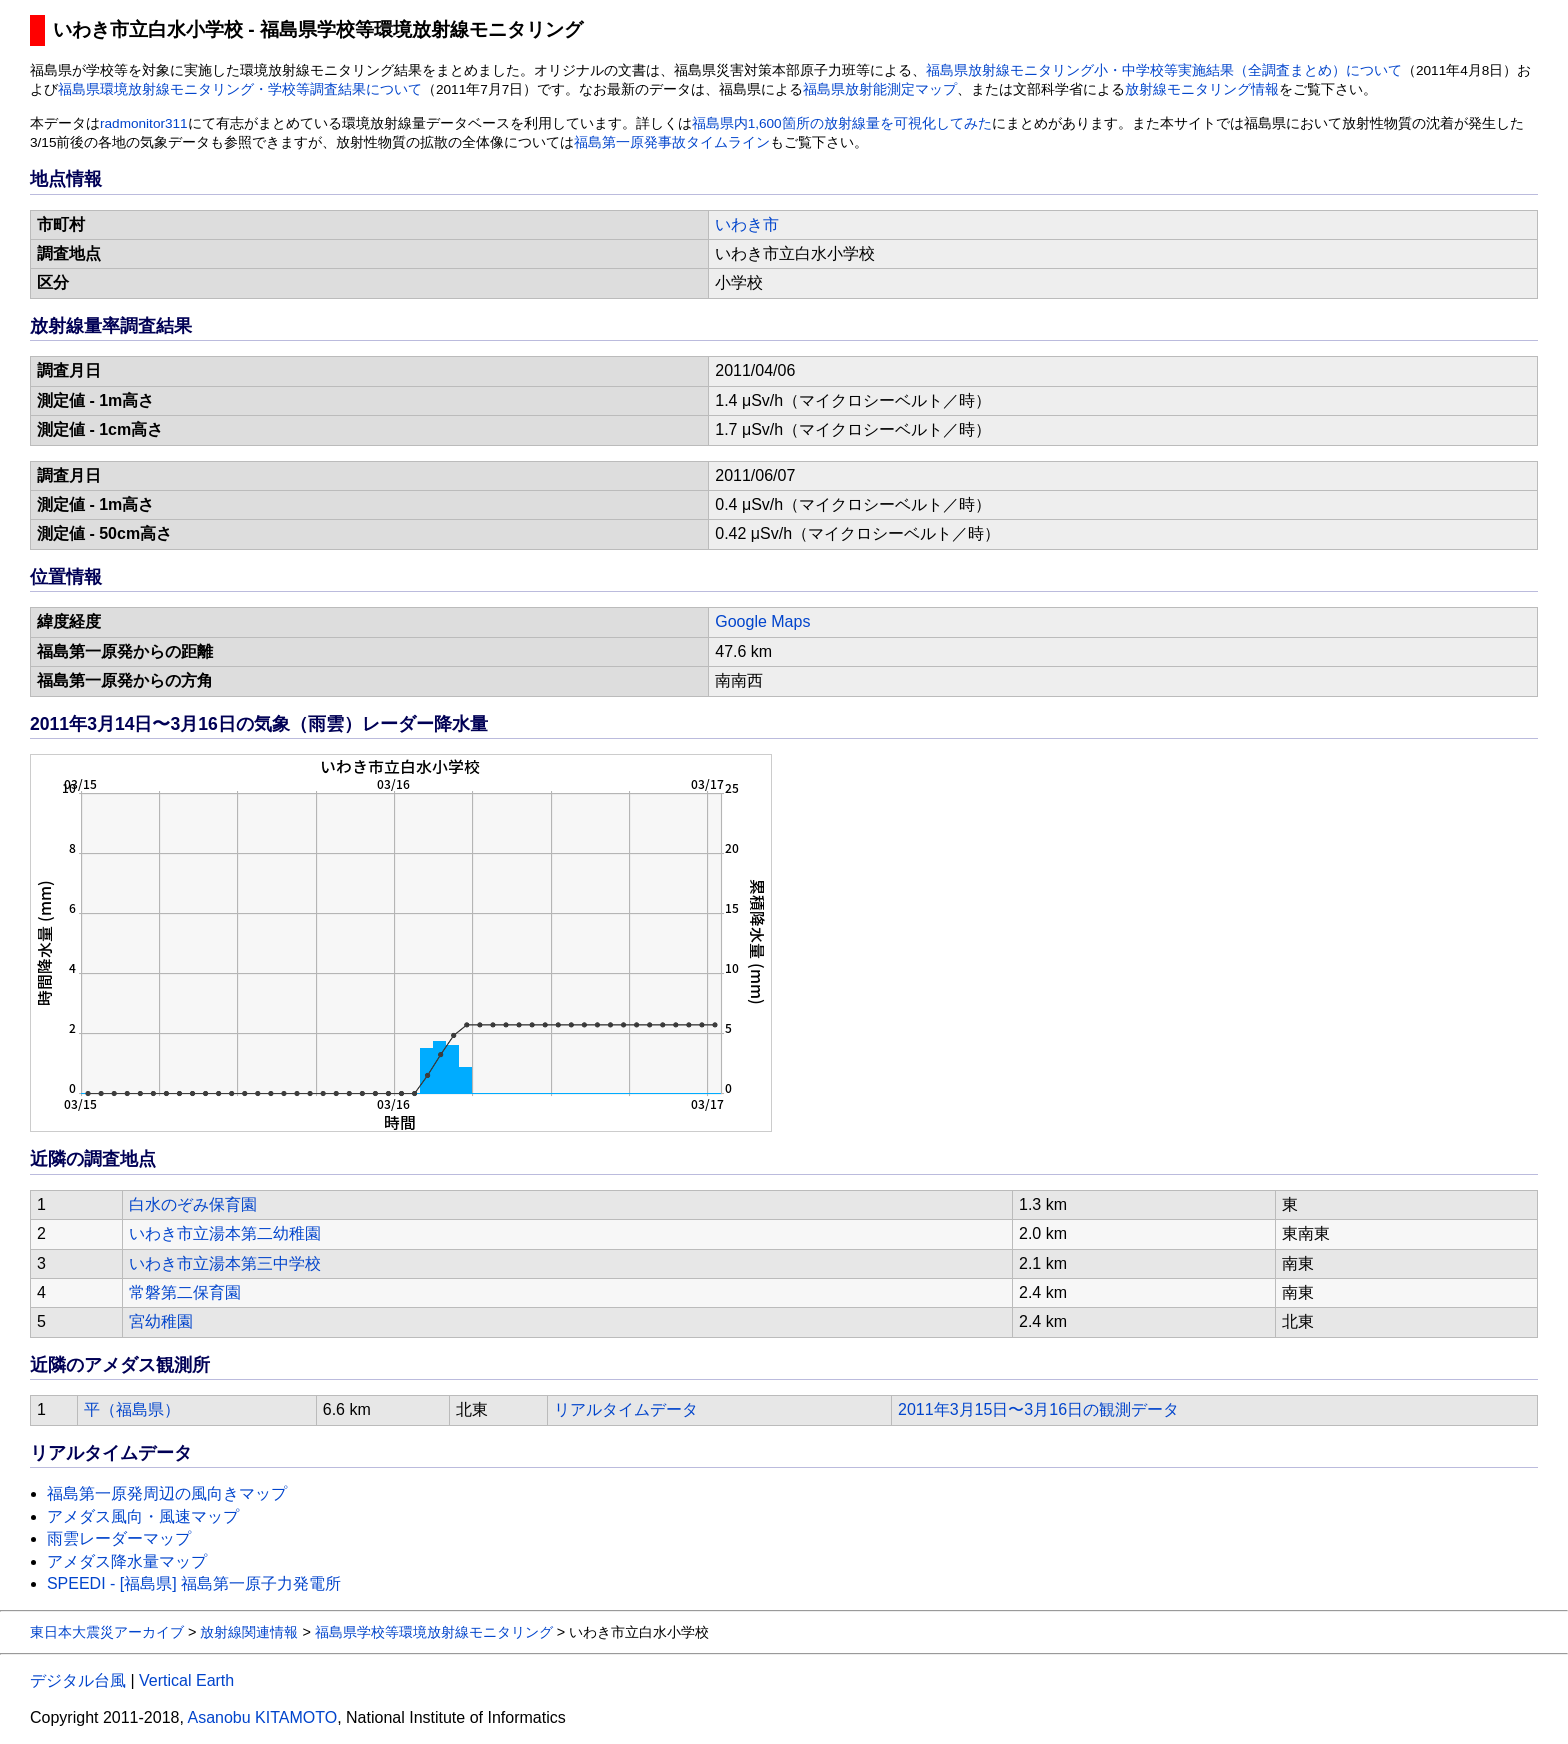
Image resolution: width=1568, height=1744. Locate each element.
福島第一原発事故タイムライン (672, 142)
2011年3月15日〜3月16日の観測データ (1038, 1409)
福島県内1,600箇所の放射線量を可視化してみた (842, 123)
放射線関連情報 (249, 1632)
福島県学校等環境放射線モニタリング (434, 1632)
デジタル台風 (78, 1680)
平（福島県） (132, 1409)
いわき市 (747, 224)
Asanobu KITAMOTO (262, 1717)
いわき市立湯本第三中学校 (225, 1263)
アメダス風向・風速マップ (143, 1516)
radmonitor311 (144, 123)
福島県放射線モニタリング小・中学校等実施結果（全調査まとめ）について (1164, 70)
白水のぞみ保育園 (193, 1204)
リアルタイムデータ (626, 1409)
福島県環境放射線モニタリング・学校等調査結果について (240, 89)
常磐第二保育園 (185, 1292)
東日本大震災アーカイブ (107, 1632)
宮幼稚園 (161, 1321)
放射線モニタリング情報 (1202, 89)
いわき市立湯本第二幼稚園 (225, 1233)
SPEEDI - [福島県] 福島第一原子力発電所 (194, 1583)
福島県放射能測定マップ (880, 89)
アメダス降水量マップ (127, 1561)
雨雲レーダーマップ (119, 1538)
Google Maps (762, 621)
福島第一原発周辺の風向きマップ (167, 1493)
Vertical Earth (186, 1680)
